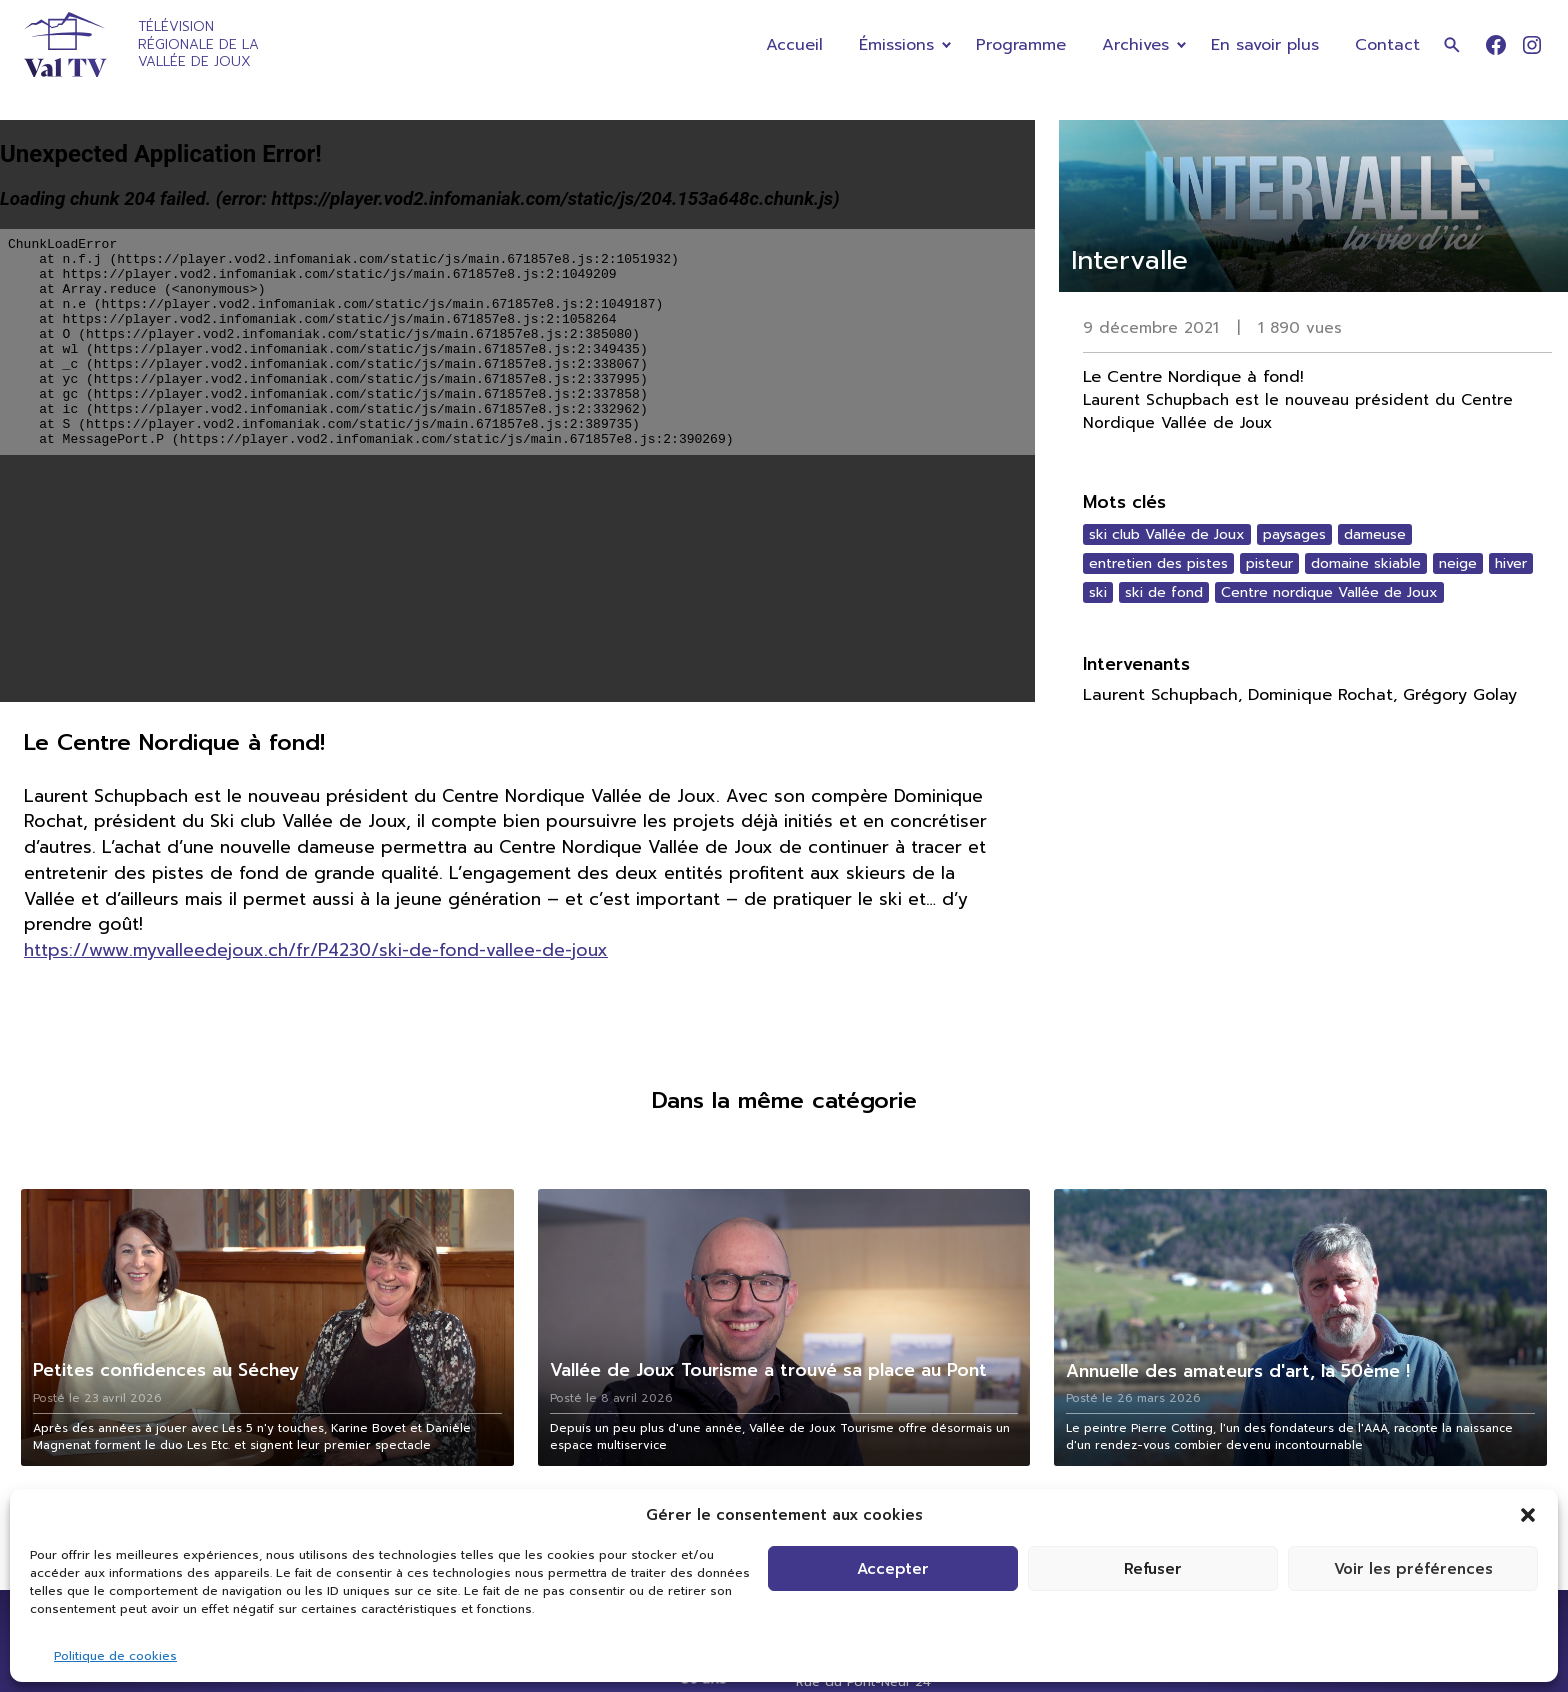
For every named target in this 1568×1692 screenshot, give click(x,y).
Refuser (1153, 1569)
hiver (1511, 563)
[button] (1528, 1515)
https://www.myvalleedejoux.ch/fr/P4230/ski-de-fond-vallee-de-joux (316, 950)
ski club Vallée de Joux (1167, 534)
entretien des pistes (1158, 563)
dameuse (1375, 534)
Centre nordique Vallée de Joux (1329, 592)
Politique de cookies (115, 1656)
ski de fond (1164, 592)
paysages (1294, 534)
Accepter (893, 1569)
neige (1458, 563)
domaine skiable (1366, 563)
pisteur (1269, 563)
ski (1098, 592)
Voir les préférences (1413, 1569)
